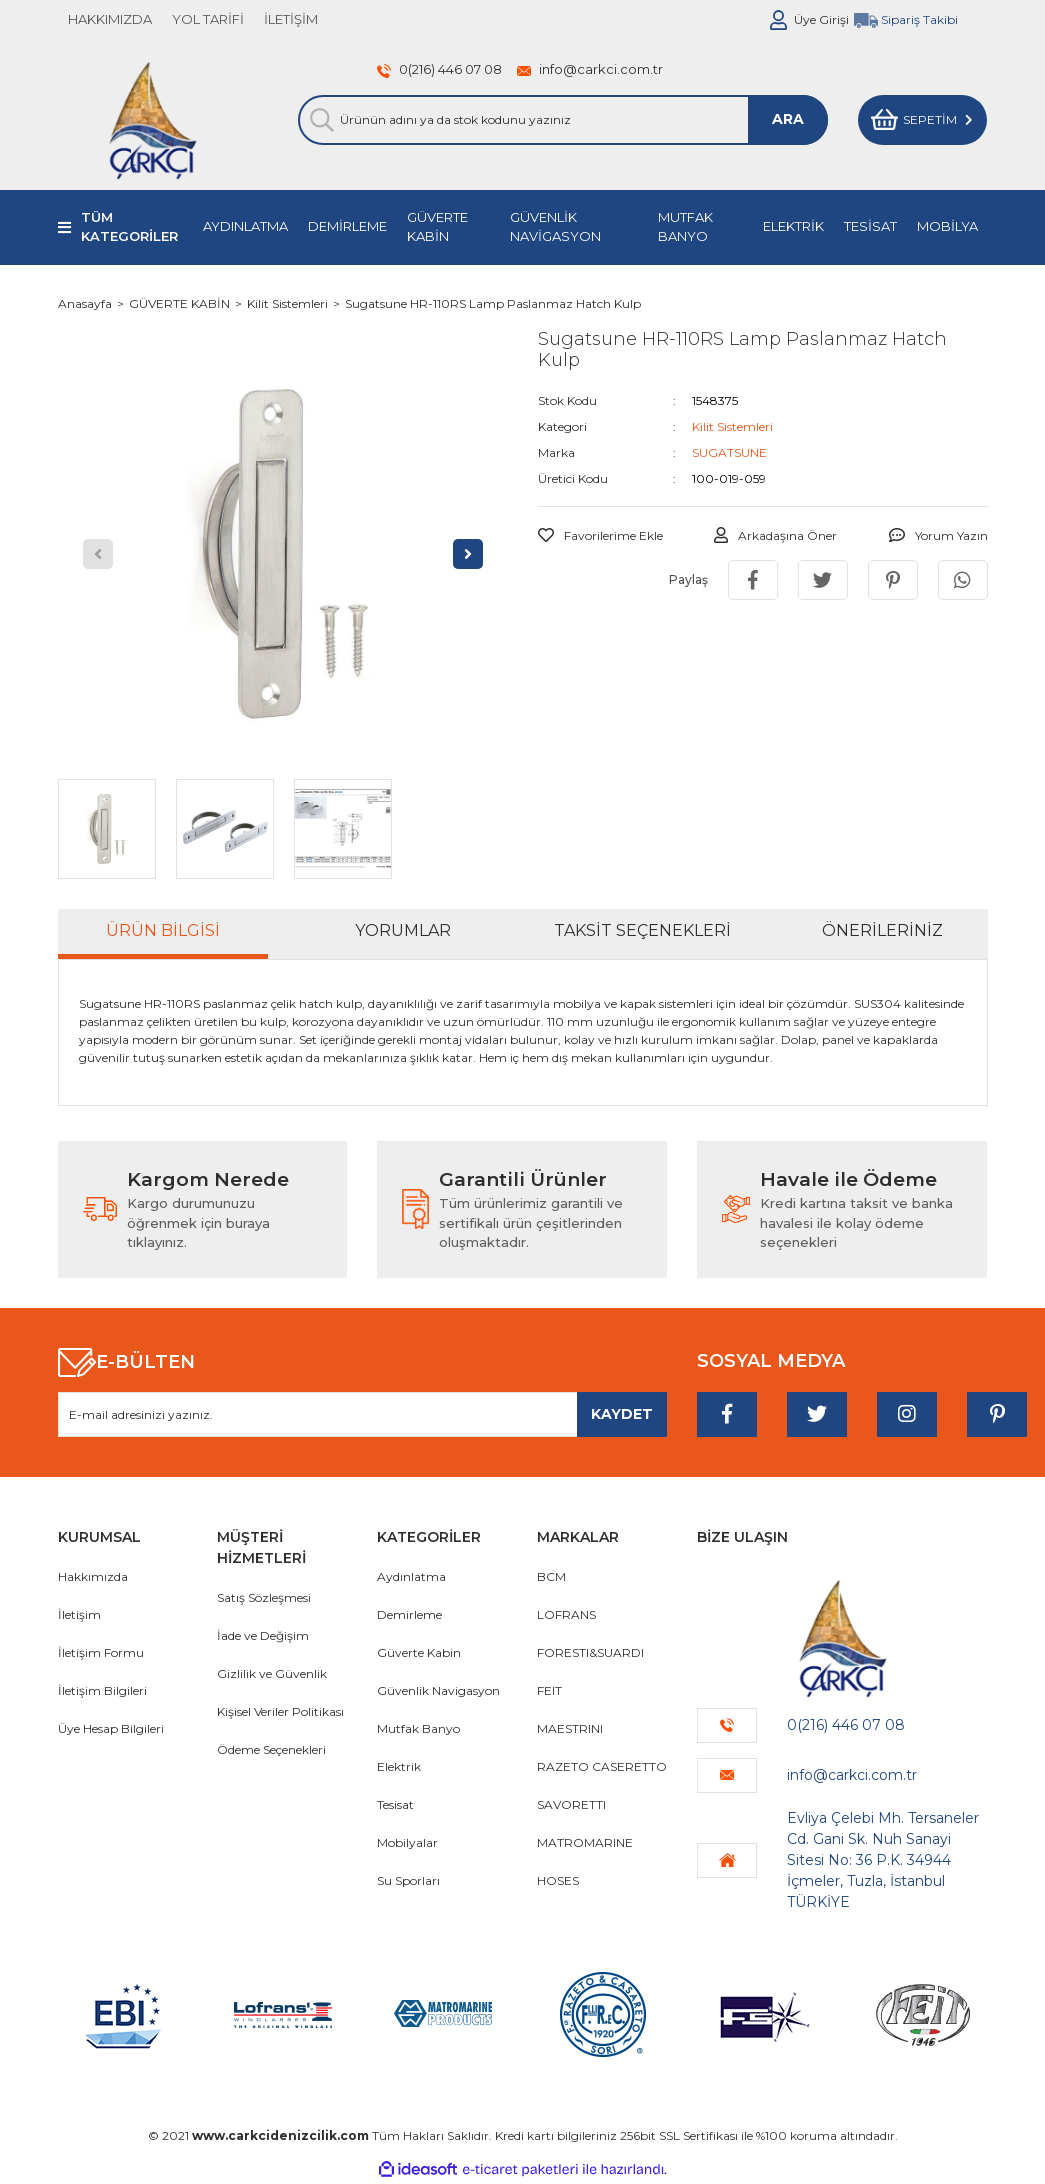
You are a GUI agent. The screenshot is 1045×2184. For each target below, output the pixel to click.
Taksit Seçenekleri (642, 930)
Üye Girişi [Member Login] (821, 19)
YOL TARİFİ (208, 19)
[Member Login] (779, 20)
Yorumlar (403, 930)
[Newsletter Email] (363, 1414)
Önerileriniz (882, 930)
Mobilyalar (407, 1842)
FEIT (549, 1690)
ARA (788, 119)
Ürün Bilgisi (163, 930)
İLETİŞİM (291, 19)
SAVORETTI (571, 1804)
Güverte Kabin (419, 1652)
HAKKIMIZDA (110, 19)
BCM (551, 1576)
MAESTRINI (570, 1728)
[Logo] (152, 120)
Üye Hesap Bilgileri (111, 1728)
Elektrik (399, 1766)
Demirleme (409, 1614)
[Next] (468, 554)
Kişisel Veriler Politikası (280, 1711)
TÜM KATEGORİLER (129, 227)
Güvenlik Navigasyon (438, 1690)
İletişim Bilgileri (102, 1690)
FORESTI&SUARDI (590, 1652)
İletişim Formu (101, 1652)
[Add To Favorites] (600, 536)
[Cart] (923, 120)
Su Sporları (408, 1880)
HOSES (558, 1880)
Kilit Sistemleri (732, 426)
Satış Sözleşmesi (264, 1597)
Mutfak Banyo (418, 1728)
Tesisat (395, 1804)
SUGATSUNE (729, 452)
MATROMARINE (585, 1842)
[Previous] (98, 554)
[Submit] (622, 1414)
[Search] (563, 120)
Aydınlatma (411, 1576)
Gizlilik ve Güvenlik (272, 1673)
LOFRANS (566, 1614)
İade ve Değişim (263, 1635)
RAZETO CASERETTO (602, 1766)
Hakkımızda (93, 1576)
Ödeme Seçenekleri (271, 1749)
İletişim (79, 1614)
